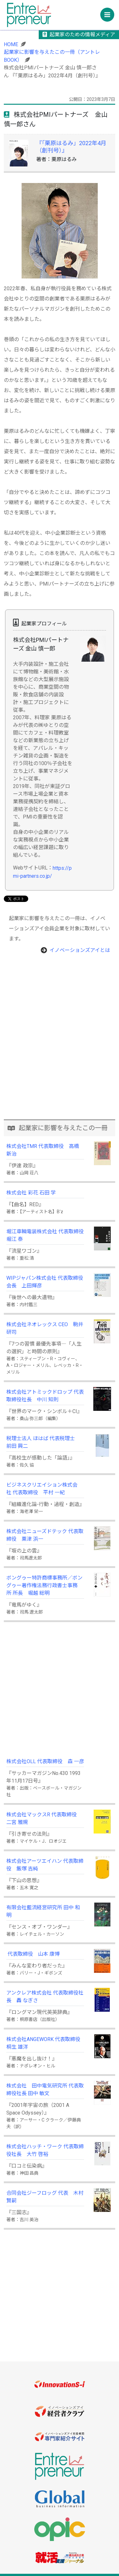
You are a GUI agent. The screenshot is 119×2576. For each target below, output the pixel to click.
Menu (109, 13)
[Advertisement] (59, 1054)
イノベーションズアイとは (80, 950)
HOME (11, 44)
